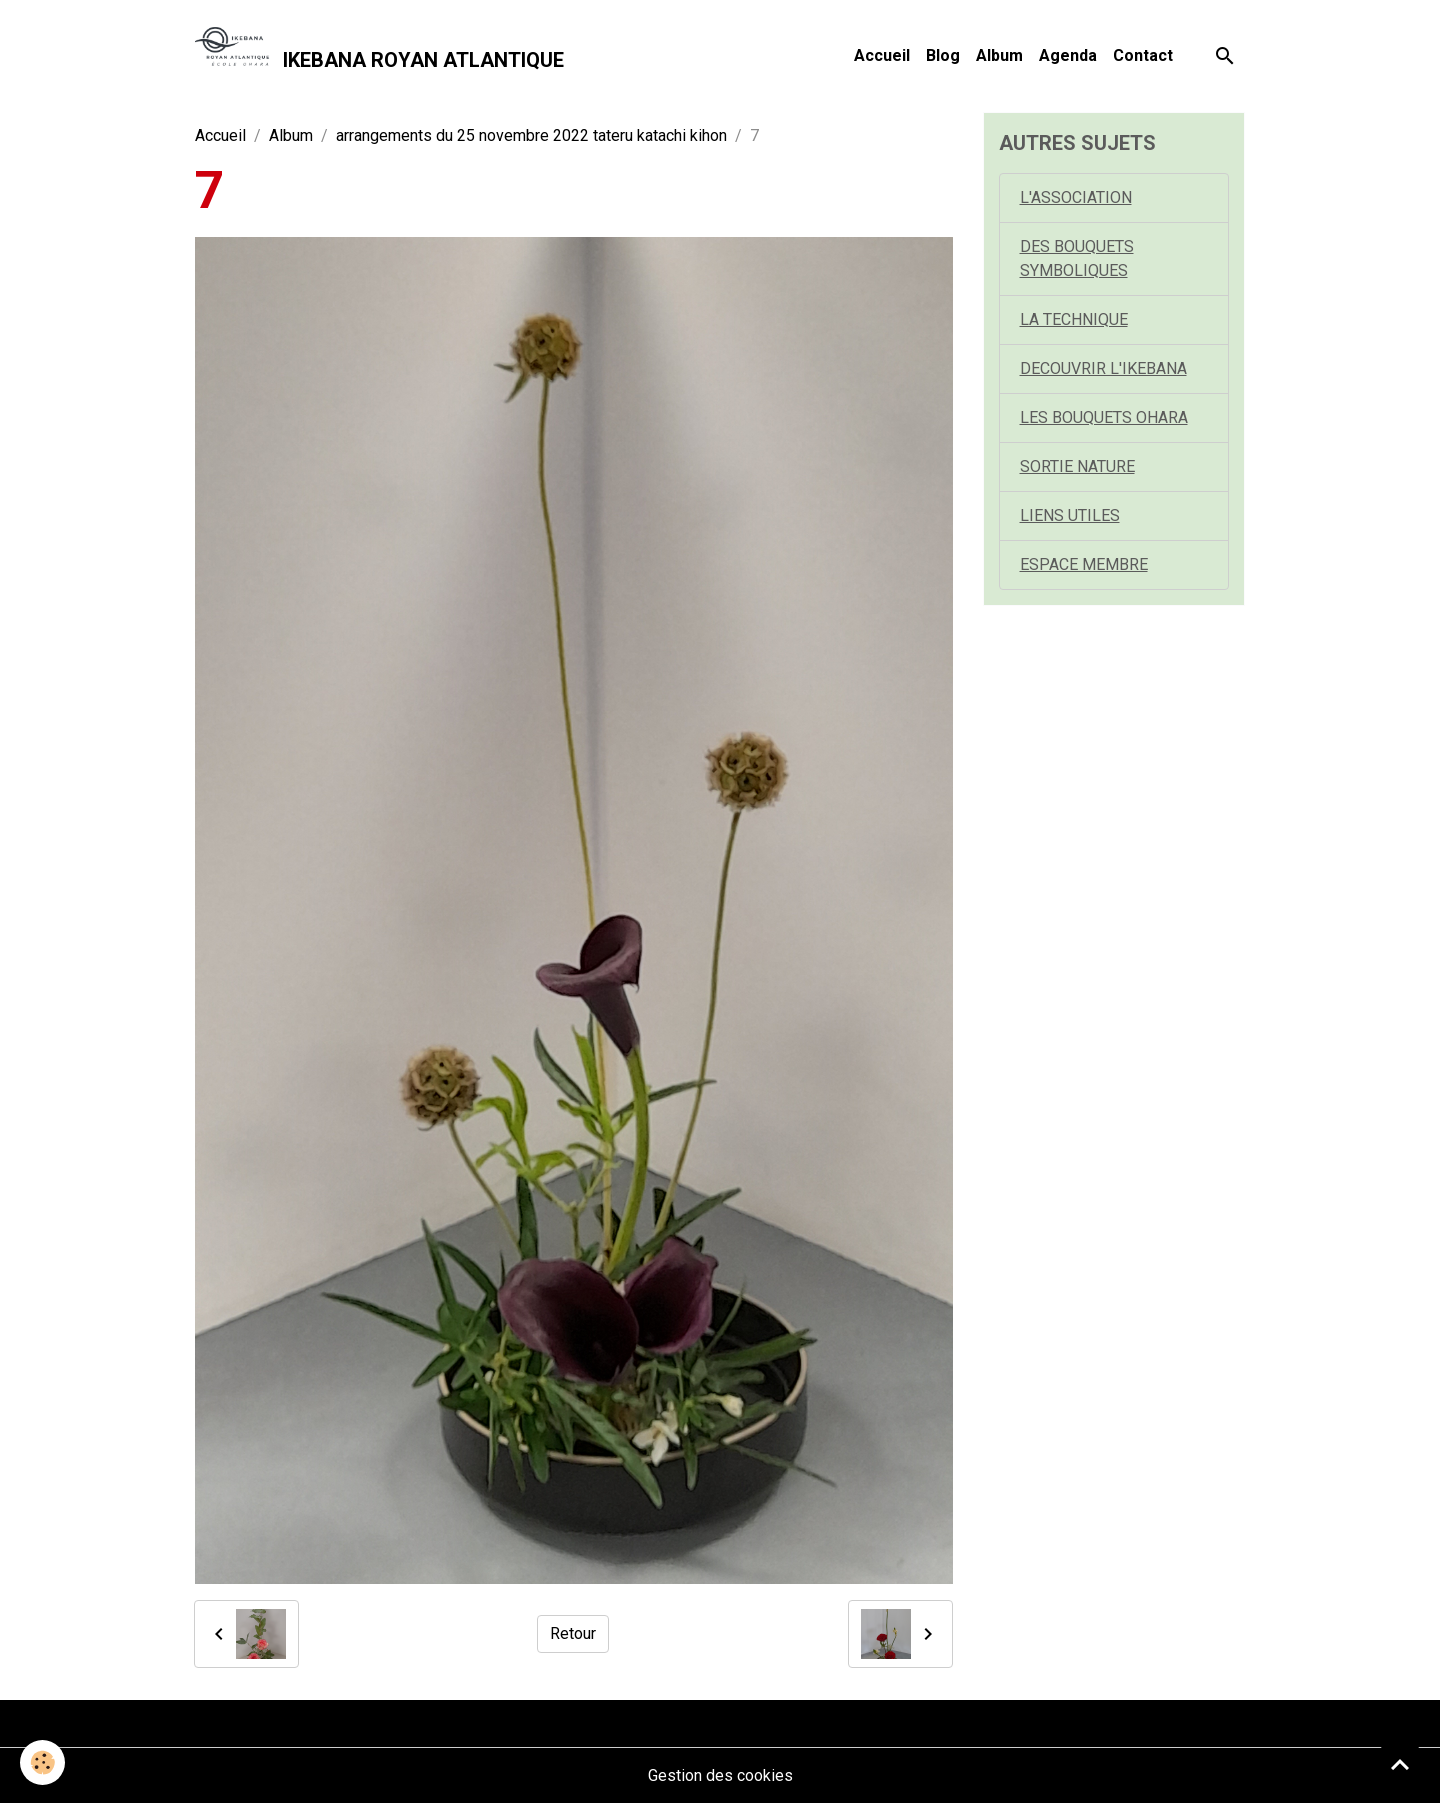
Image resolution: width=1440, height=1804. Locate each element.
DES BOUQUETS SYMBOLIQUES (1077, 258)
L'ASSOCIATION (1076, 197)
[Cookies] (42, 1762)
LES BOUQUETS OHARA (1104, 417)
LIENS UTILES (1070, 515)
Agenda (1068, 55)
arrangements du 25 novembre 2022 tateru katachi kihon (531, 135)
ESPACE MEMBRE (1084, 564)
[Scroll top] (1400, 1764)
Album (999, 55)
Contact (1143, 55)
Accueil (882, 55)
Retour (573, 1633)
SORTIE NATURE (1077, 466)
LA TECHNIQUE (1074, 319)
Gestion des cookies (720, 1775)
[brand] (379, 56)
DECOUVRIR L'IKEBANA (1103, 368)
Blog (943, 55)
